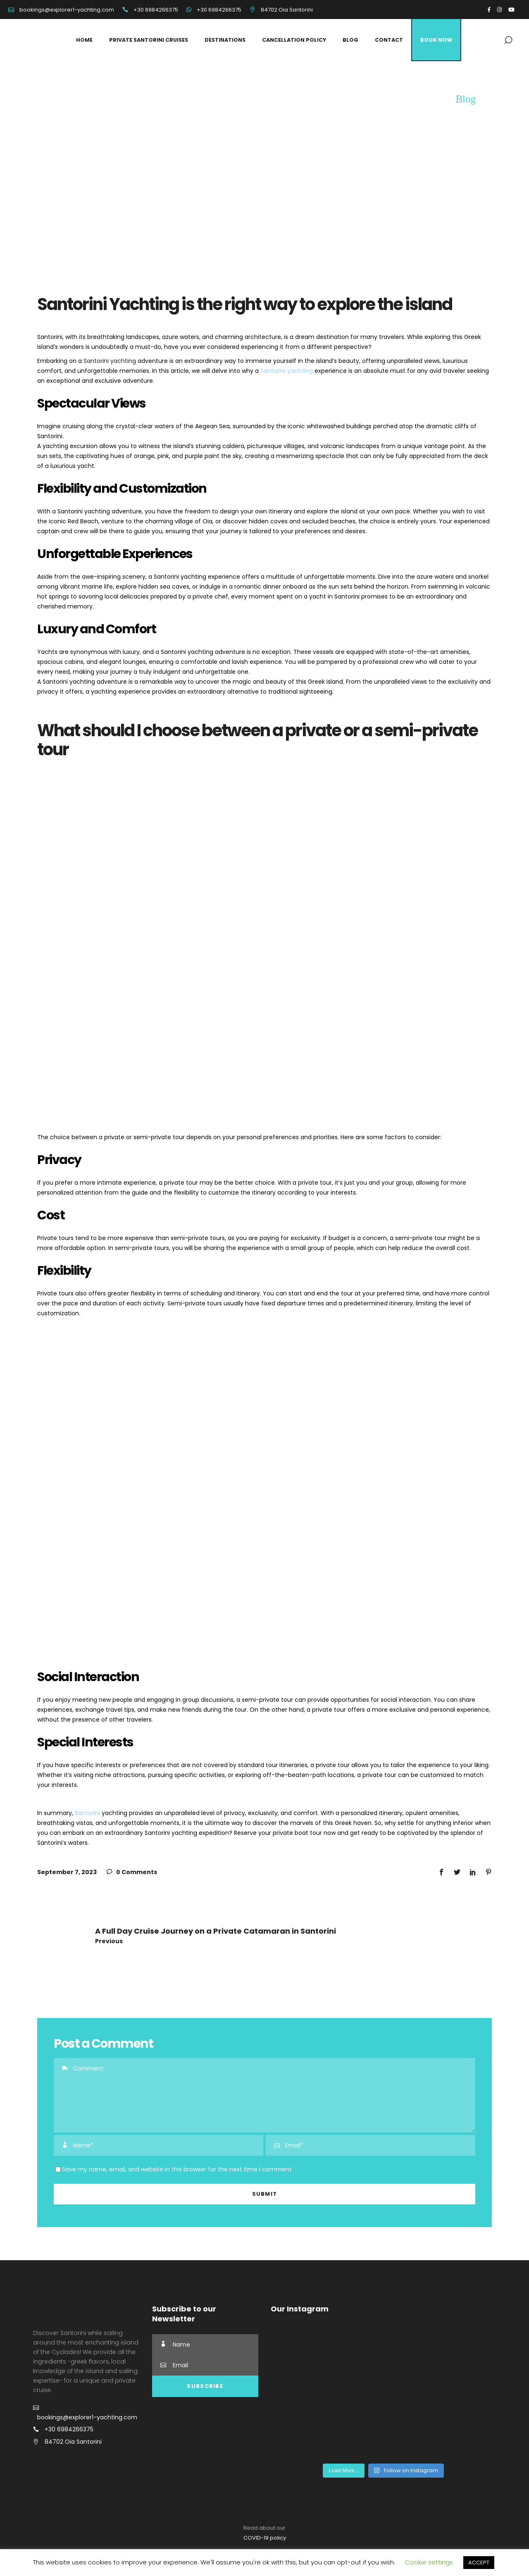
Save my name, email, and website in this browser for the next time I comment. (177, 2169)
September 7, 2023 (67, 1872)
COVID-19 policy (264, 2538)
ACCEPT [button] (478, 2562)
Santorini (87, 1813)
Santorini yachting (109, 361)
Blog (465, 99)
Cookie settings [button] (429, 2562)
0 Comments (132, 1872)
